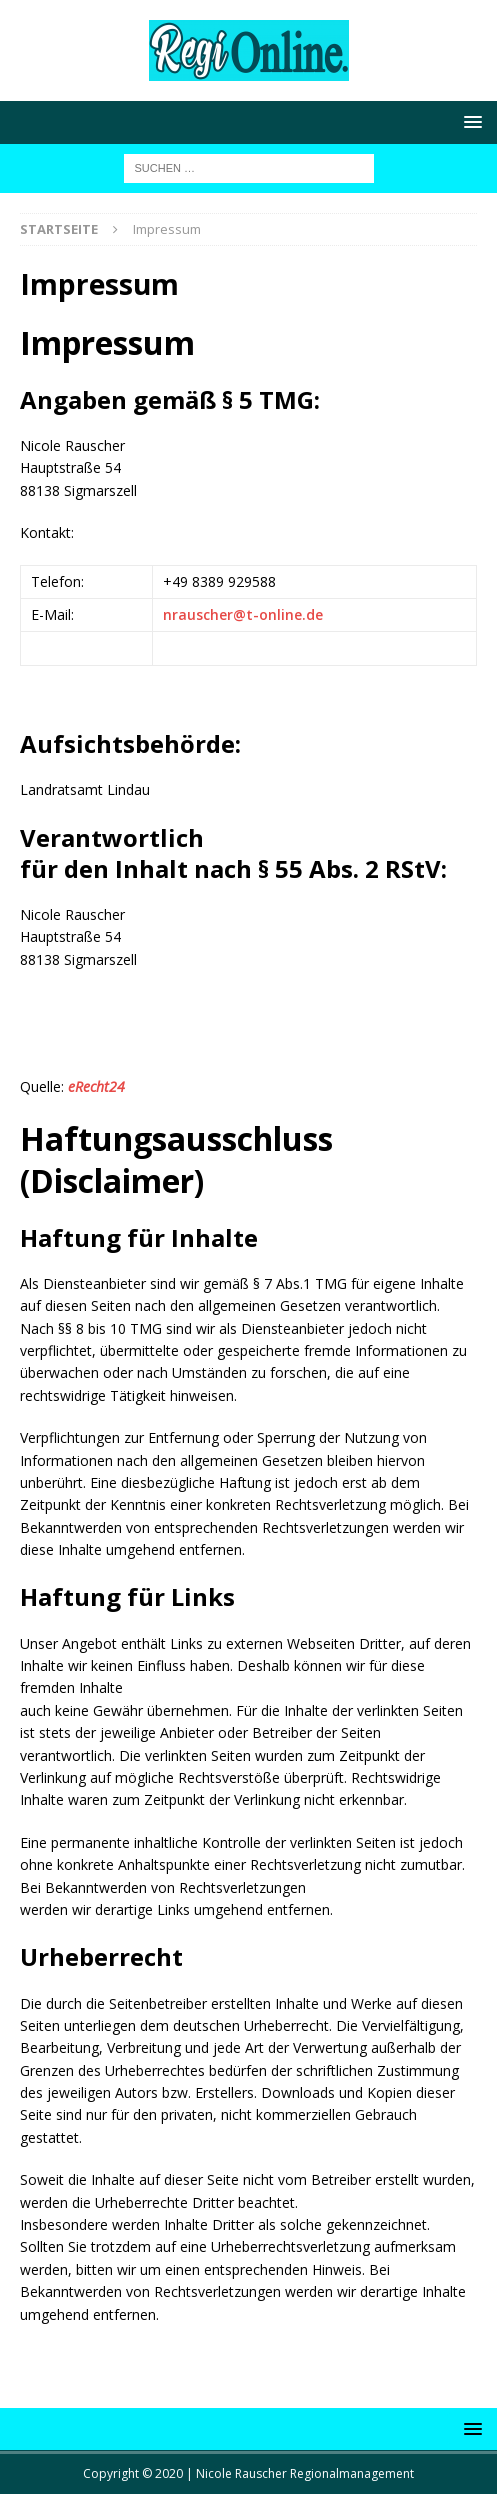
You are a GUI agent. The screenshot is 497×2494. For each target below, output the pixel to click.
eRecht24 (96, 1086)
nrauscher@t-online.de (243, 614)
